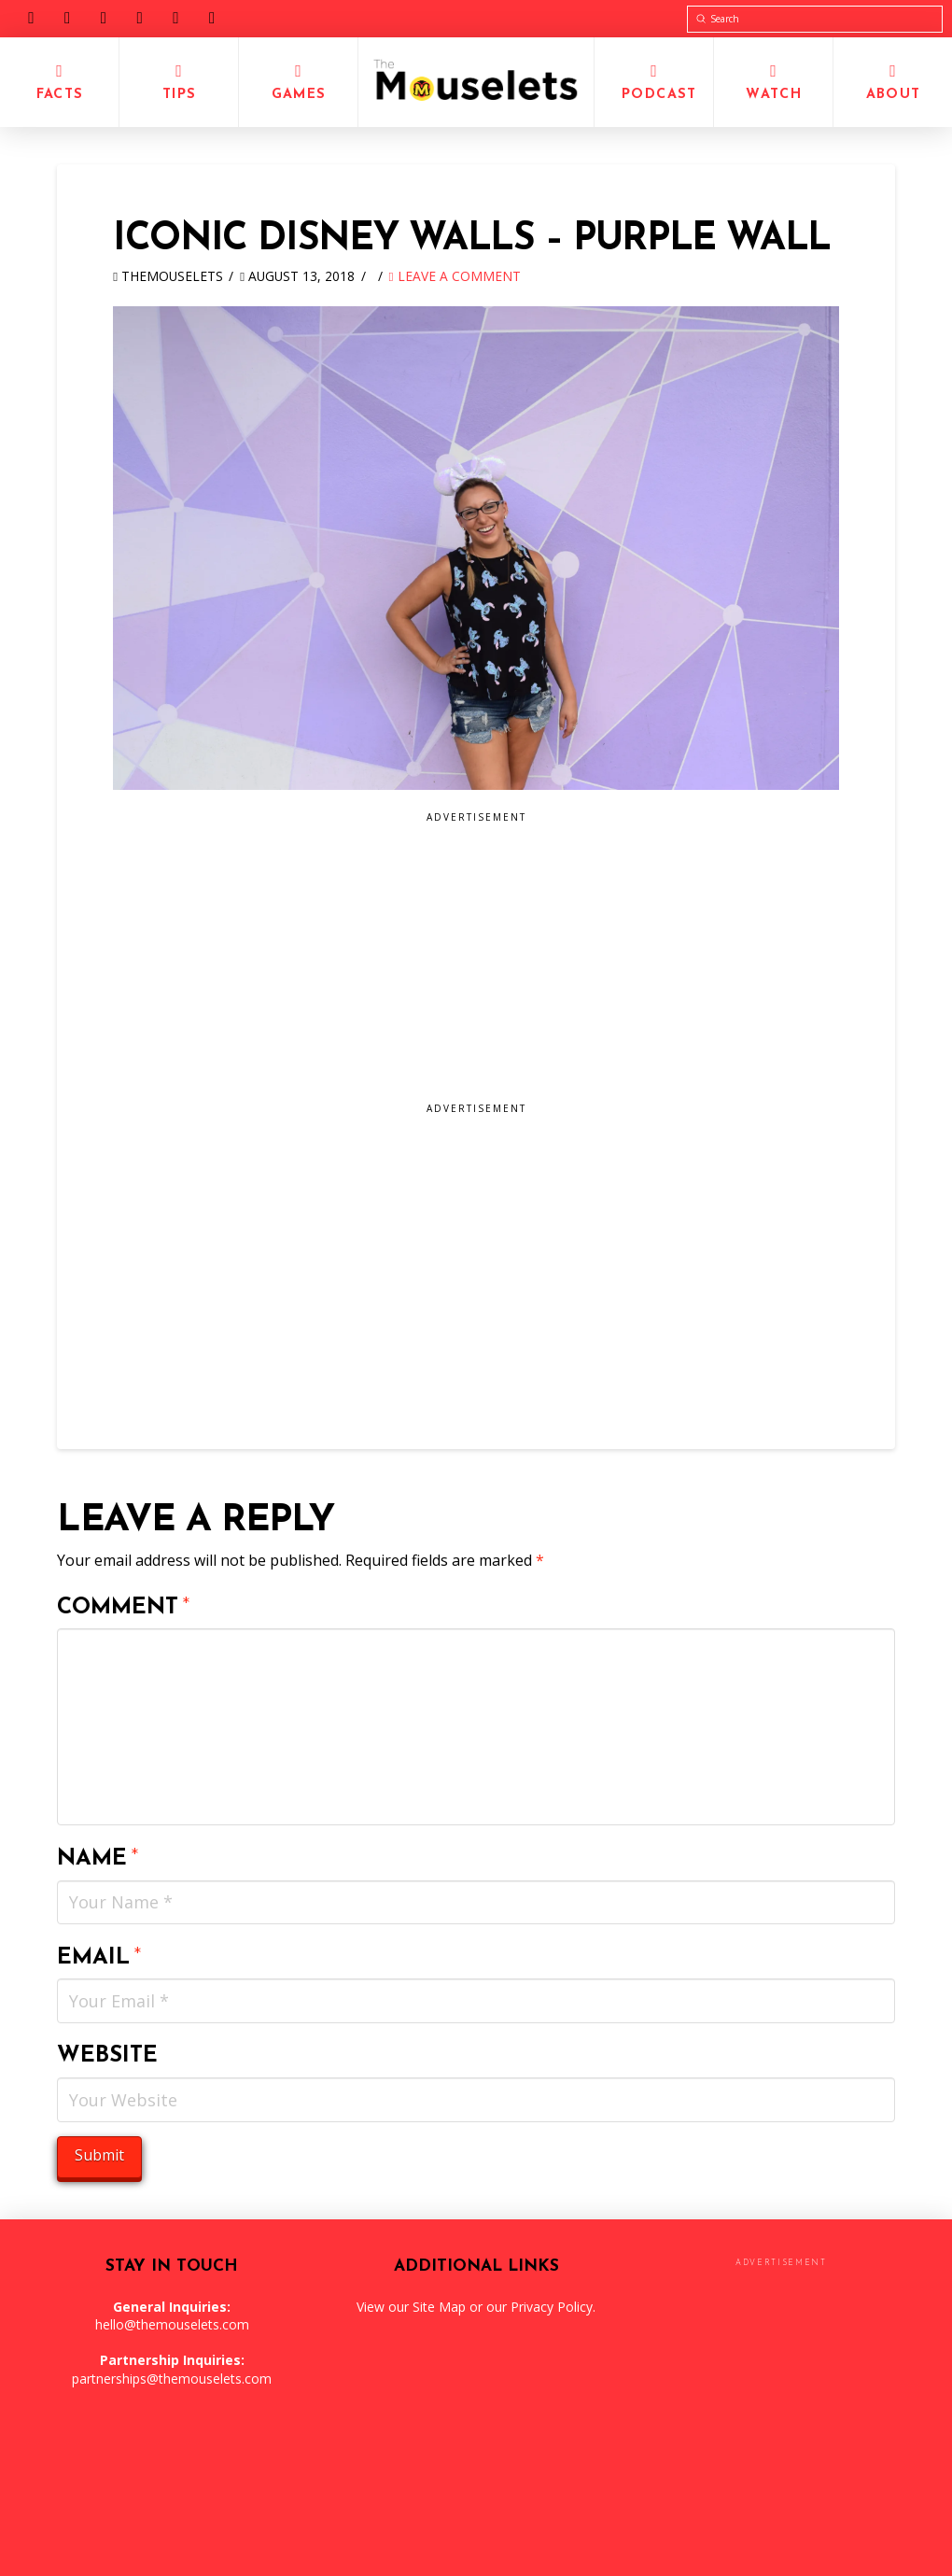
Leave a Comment (455, 276)
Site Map (439, 2307)
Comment (123, 1608)
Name (98, 1859)
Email (99, 1958)
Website (107, 2056)
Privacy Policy (552, 2307)
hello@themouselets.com (172, 2324)
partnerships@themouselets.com (172, 2378)
